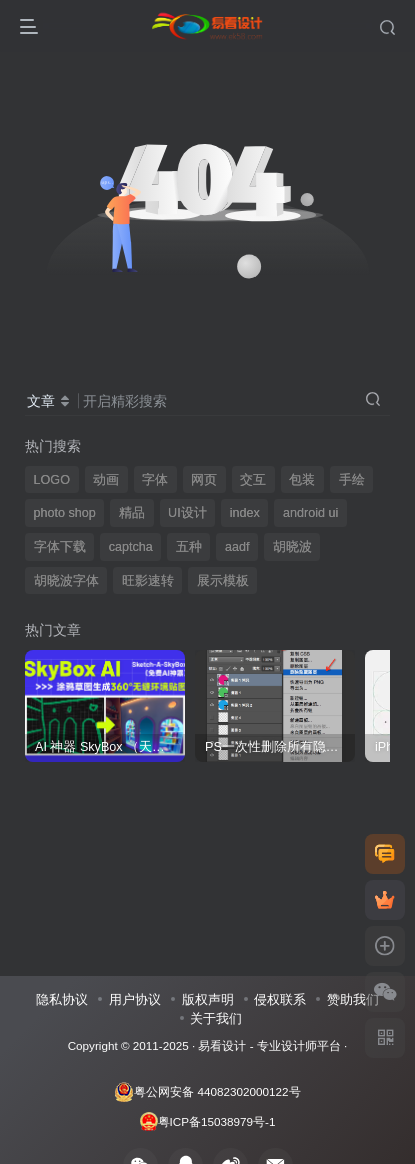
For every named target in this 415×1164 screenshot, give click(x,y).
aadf (237, 547)
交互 (253, 480)
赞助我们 (353, 999)
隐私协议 (62, 999)
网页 (204, 480)
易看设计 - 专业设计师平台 (269, 1045)
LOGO (52, 480)
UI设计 (187, 513)
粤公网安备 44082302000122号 (207, 1092)
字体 (155, 480)
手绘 (352, 480)
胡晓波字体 (66, 581)
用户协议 (135, 999)
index (245, 513)
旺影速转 (148, 581)
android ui (310, 513)
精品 (132, 513)
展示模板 (223, 581)
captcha (131, 547)
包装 (302, 480)
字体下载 (60, 547)
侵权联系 (280, 999)
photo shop (65, 513)
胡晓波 (292, 547)
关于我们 (216, 1018)
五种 (189, 547)
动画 (106, 480)
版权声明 (208, 999)
